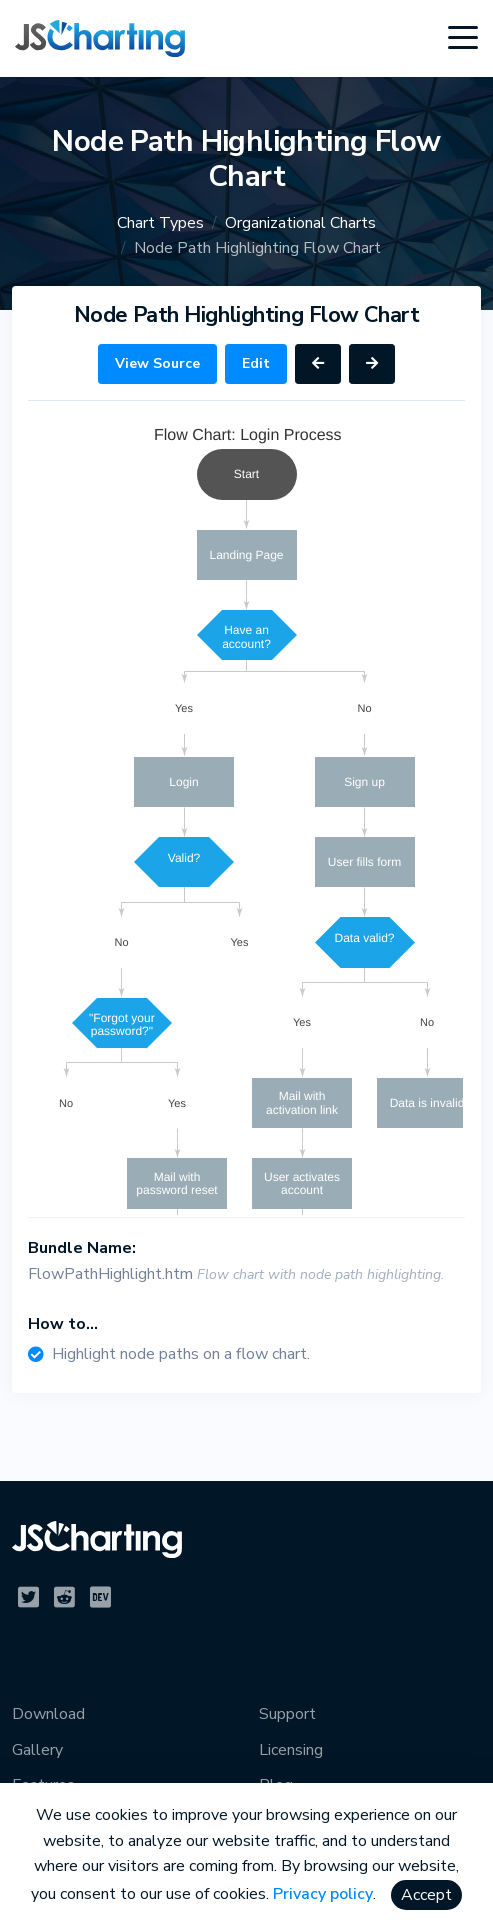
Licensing (291, 1750)
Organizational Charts (300, 223)
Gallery (37, 1750)
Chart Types (160, 223)
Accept (426, 1895)
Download (48, 1714)
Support (287, 1714)
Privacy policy (323, 1894)
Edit (256, 363)
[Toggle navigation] (463, 38)
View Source (157, 363)
